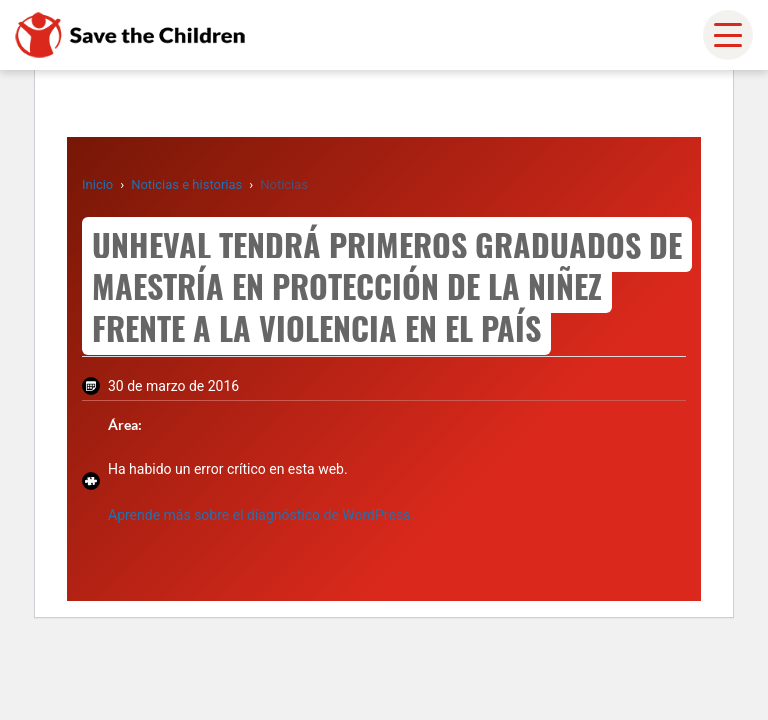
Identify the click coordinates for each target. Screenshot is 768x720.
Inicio (97, 184)
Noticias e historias (186, 184)
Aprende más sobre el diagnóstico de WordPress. (261, 515)
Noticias (284, 184)
